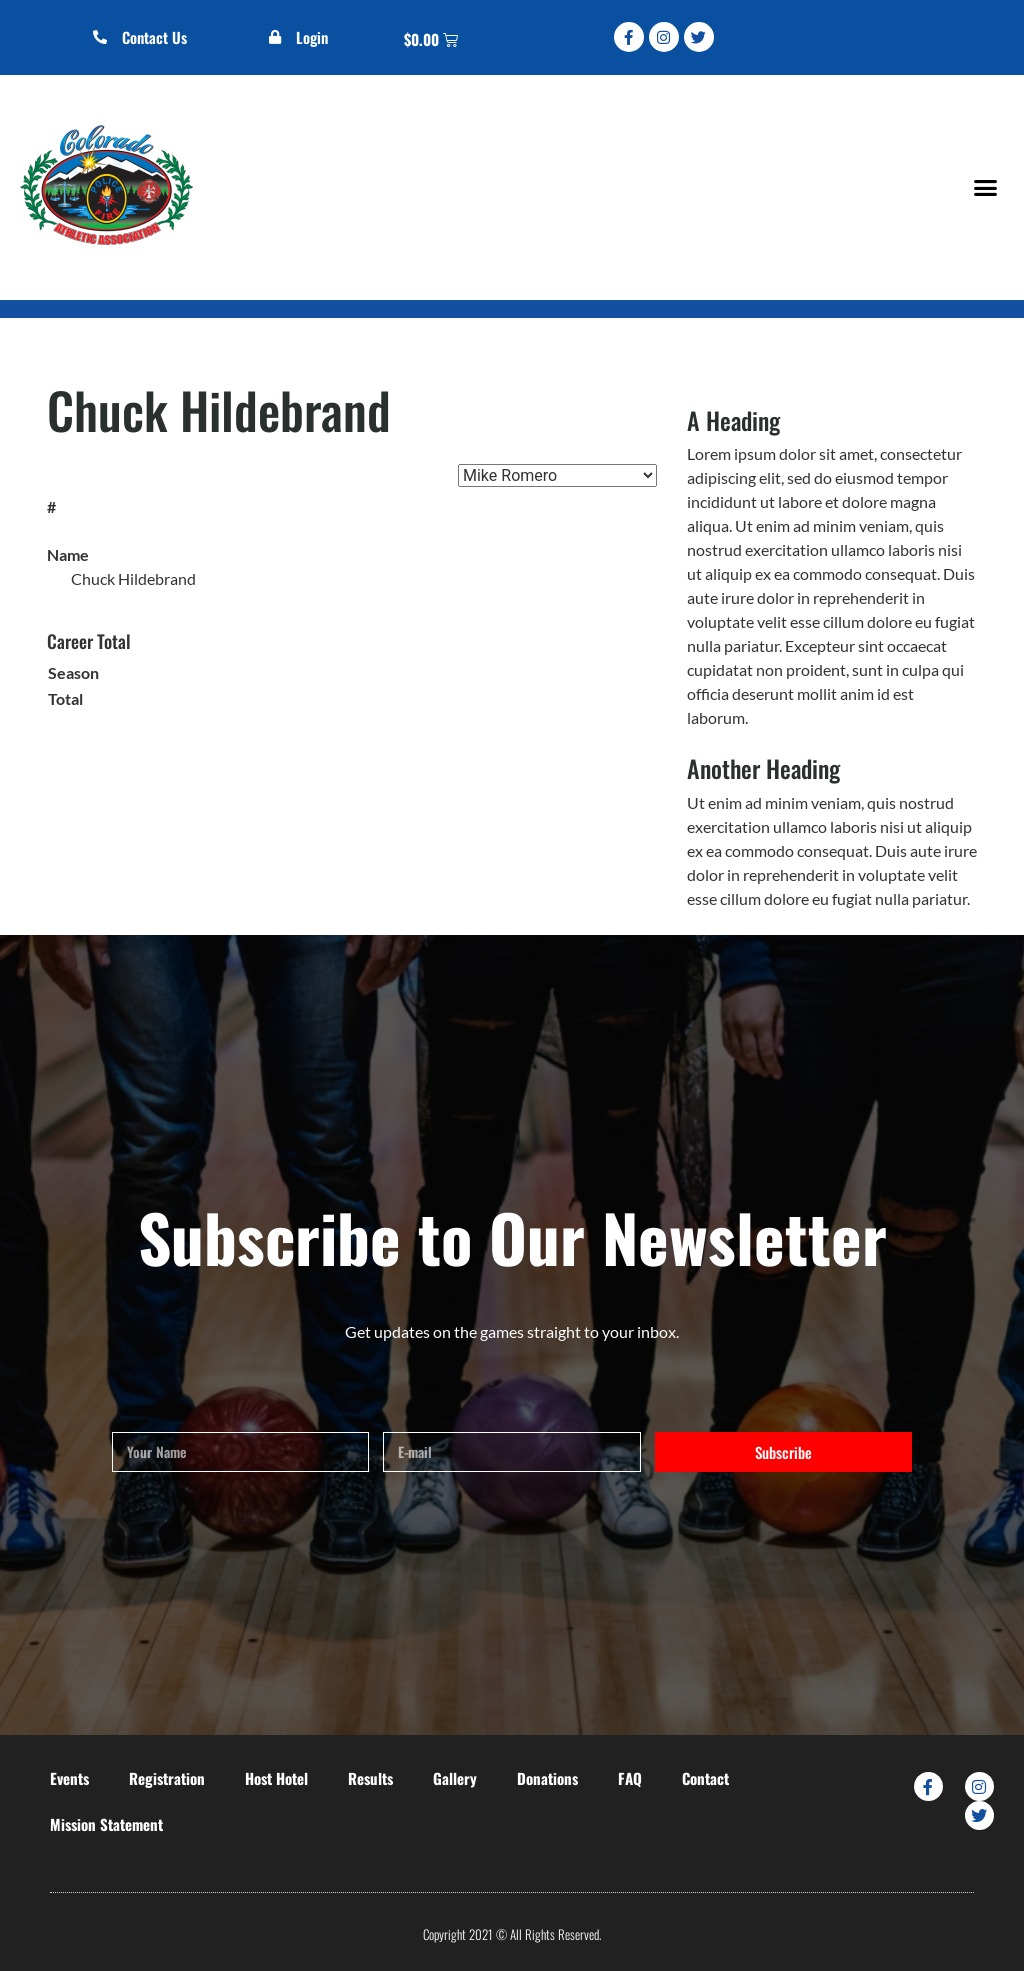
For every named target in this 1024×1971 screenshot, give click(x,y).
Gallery (455, 1778)
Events (69, 1778)
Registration (167, 1778)
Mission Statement (106, 1824)
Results (370, 1778)
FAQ (630, 1778)
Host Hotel (276, 1778)
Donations (547, 1778)
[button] (985, 187)
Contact (705, 1778)
